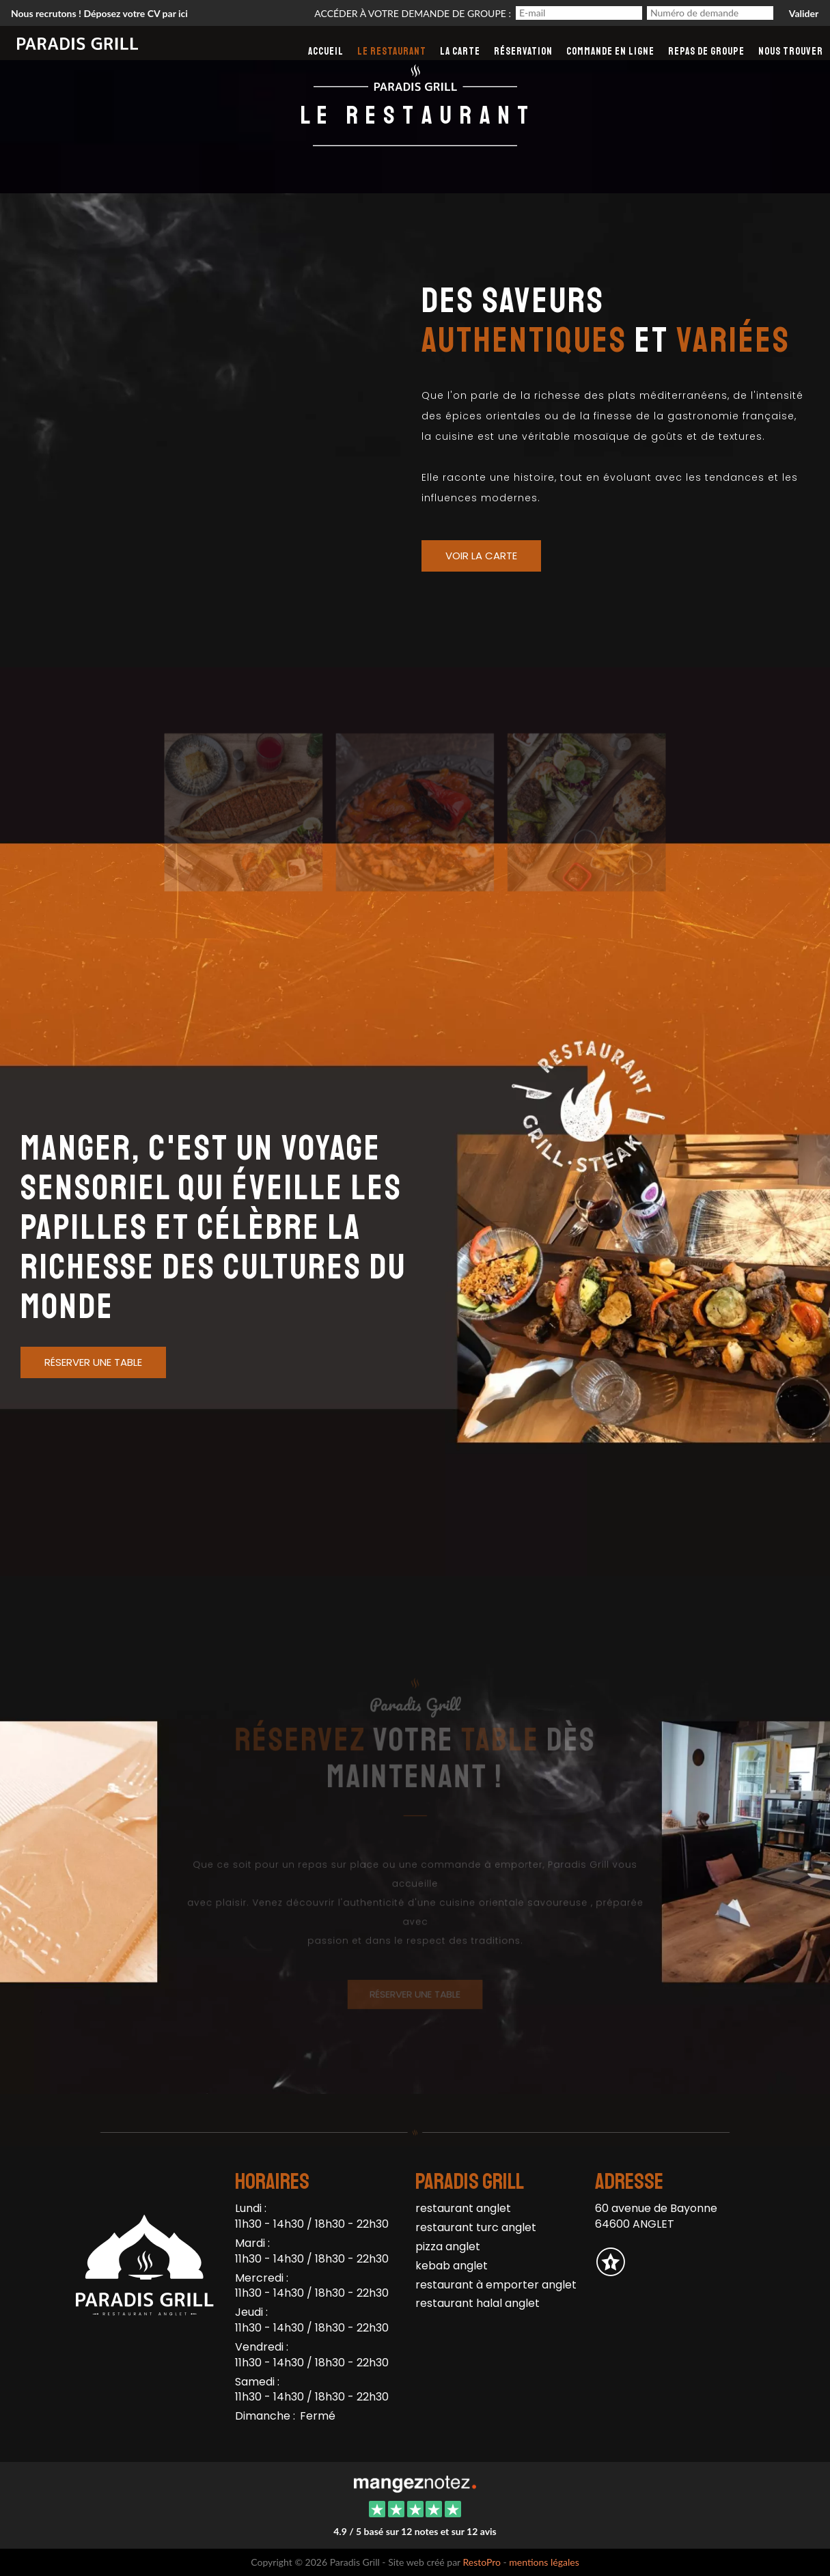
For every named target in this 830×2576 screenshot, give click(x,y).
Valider (803, 13)
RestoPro (481, 2562)
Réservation (523, 51)
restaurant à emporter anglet (496, 2285)
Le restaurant (391, 51)
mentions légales (544, 2562)
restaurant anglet (463, 2208)
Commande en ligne (610, 51)
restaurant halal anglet (477, 2303)
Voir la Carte (482, 555)
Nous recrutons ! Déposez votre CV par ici (99, 13)
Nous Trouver (790, 51)
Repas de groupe (706, 51)
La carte (460, 51)
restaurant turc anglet (475, 2227)
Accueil (326, 51)
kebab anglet (451, 2265)
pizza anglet (447, 2246)
